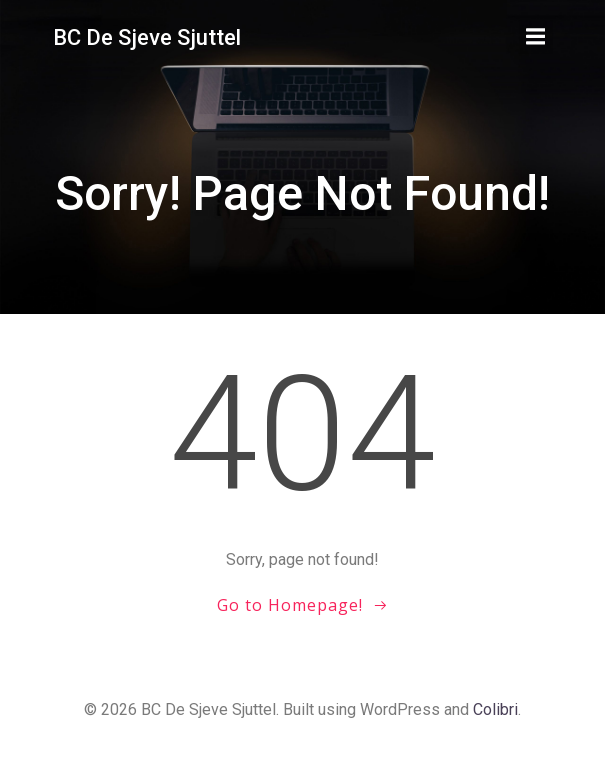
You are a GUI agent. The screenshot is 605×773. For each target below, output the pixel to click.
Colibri (495, 709)
